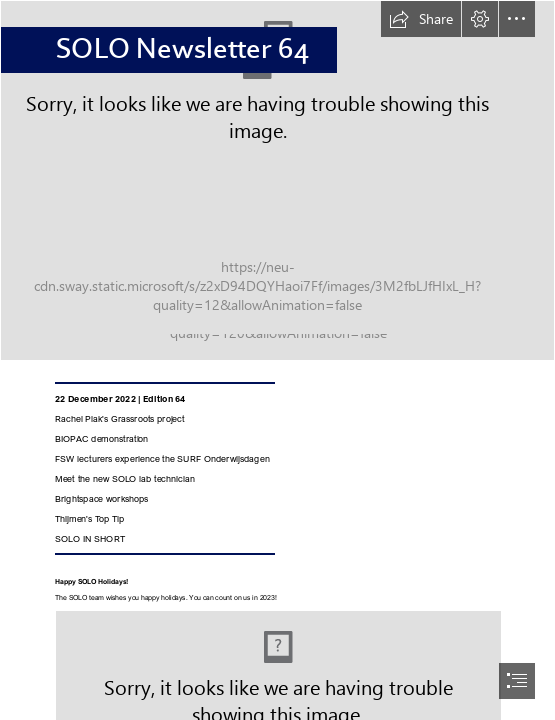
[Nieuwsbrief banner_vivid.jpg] (277, 180)
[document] (277, 360)
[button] (421, 19)
